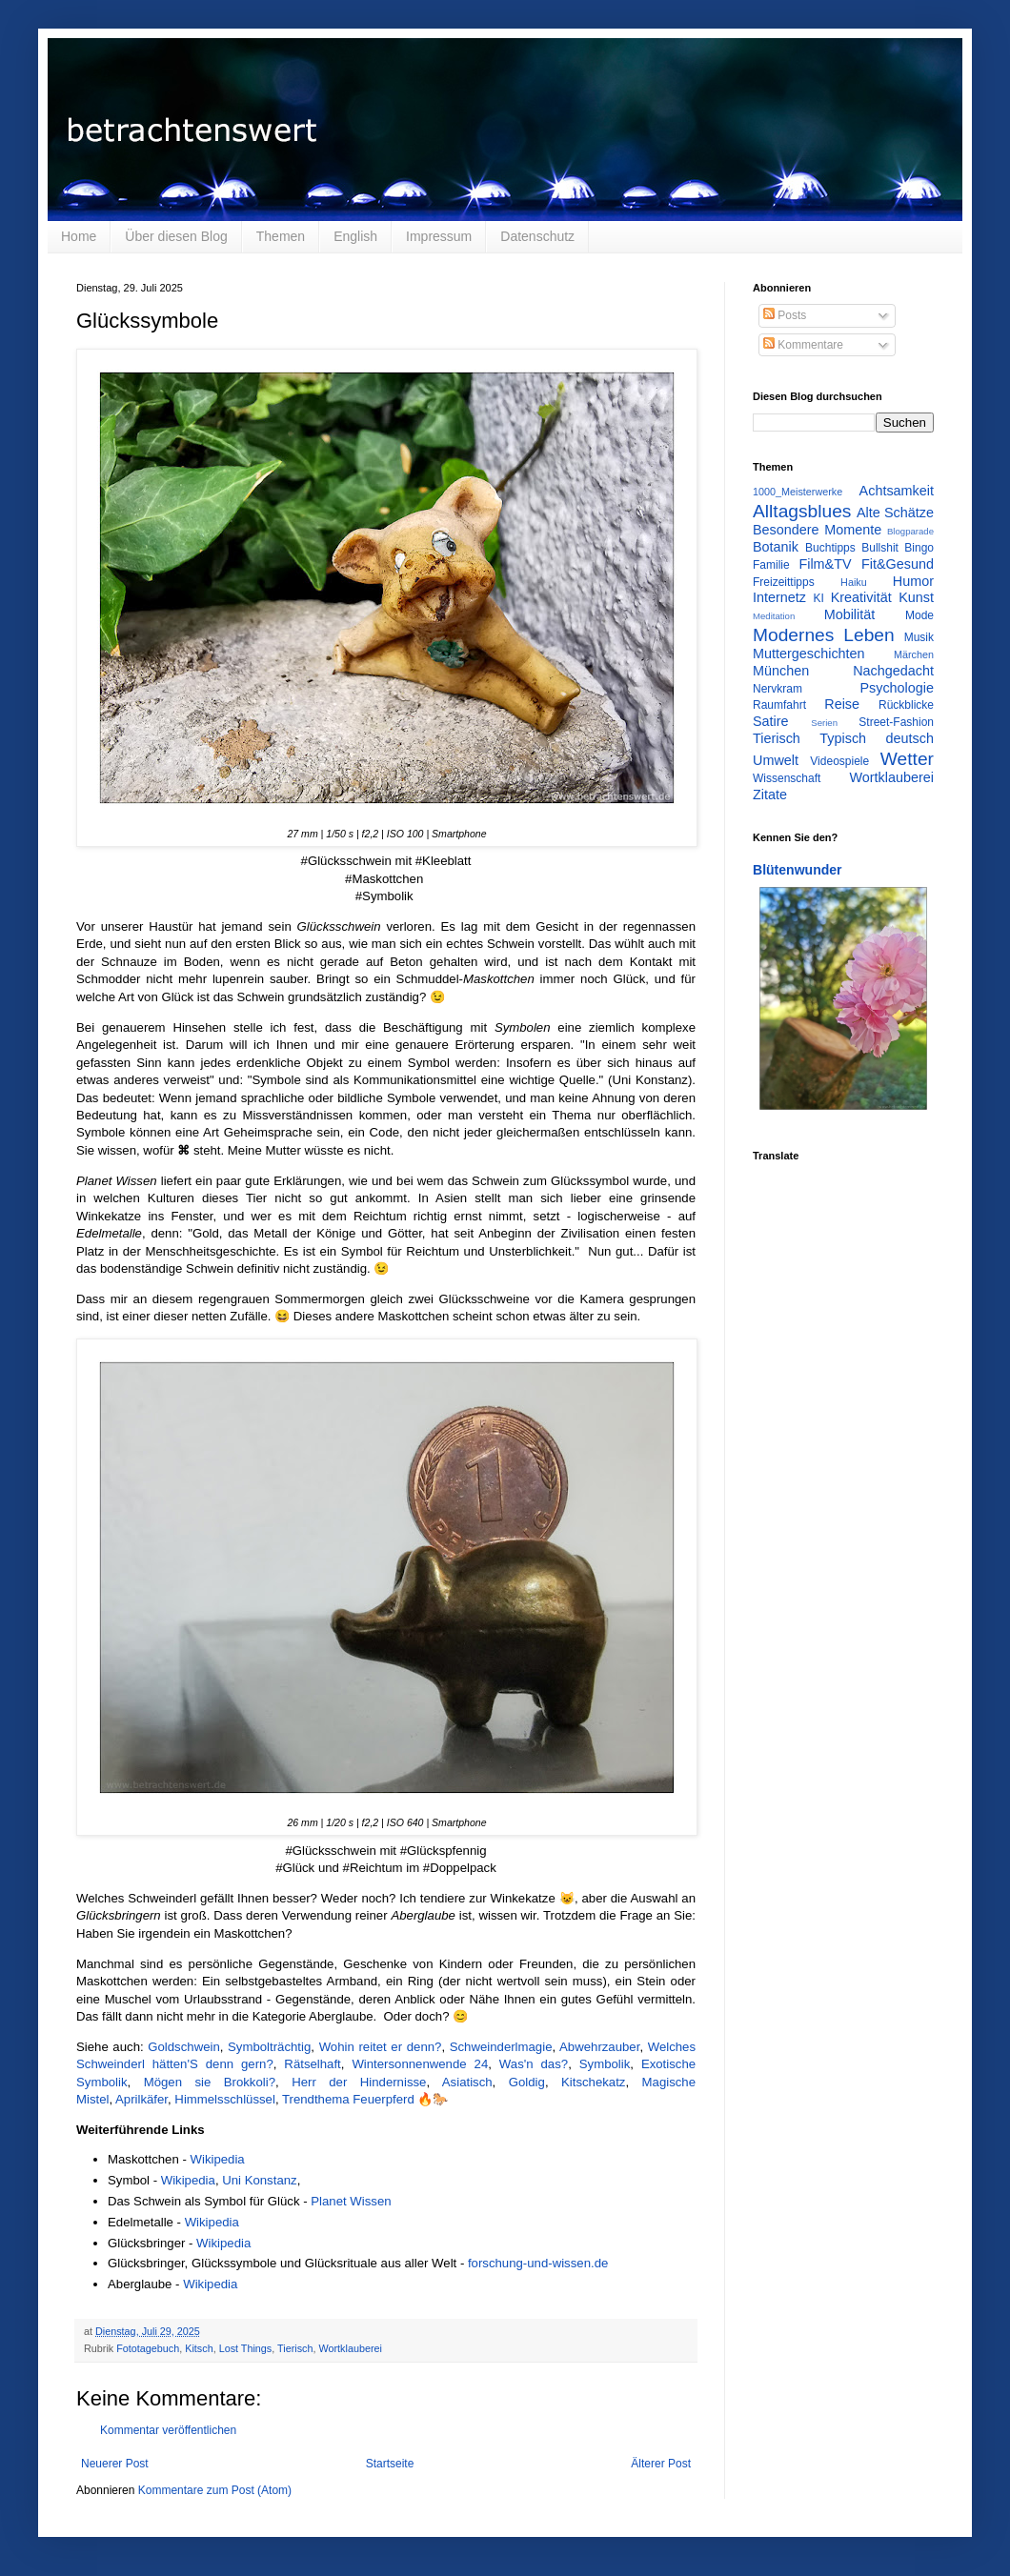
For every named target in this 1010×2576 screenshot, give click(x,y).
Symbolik (605, 2064)
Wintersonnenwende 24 (420, 2064)
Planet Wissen (351, 2201)
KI (819, 598)
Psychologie (896, 687)
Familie (771, 565)
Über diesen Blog (176, 236)
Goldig (527, 2082)
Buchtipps (830, 547)
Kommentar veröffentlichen (168, 2430)
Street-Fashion (896, 722)
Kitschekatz (593, 2082)
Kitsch (198, 2348)
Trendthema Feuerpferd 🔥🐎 (365, 2099)
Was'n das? (533, 2064)
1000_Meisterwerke (797, 491)
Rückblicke (906, 705)
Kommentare (803, 345)
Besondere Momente (817, 529)
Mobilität (850, 614)
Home (78, 236)
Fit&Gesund (897, 564)
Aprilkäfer (141, 2099)
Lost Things (246, 2348)
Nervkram (777, 688)
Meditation (774, 616)
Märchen (914, 654)
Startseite (390, 2463)
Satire (771, 721)
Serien (824, 722)
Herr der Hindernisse (359, 2082)
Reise (841, 704)
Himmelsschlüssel (224, 2099)
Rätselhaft (312, 2064)
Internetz (779, 597)
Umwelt (775, 760)
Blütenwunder (797, 869)
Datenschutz (537, 236)
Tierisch (295, 2348)
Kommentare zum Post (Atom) (215, 2490)
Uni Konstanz (259, 2180)
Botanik (775, 546)
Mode (919, 615)
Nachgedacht (893, 670)
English (355, 236)
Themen (280, 236)
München (781, 670)
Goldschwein (184, 2047)
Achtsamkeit (896, 490)
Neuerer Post (115, 2463)
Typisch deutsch (876, 738)
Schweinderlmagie (501, 2047)
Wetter (907, 759)
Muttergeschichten (809, 653)
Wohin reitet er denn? (380, 2047)
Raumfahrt (779, 705)
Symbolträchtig (269, 2047)
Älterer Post (661, 2463)
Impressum (439, 236)
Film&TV (824, 564)
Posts (784, 315)
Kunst (916, 597)
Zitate (770, 794)
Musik (919, 637)
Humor (913, 581)
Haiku (853, 582)
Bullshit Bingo (897, 547)
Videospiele (839, 761)
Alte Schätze (895, 512)
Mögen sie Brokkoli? (209, 2082)
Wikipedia (218, 2159)
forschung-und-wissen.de (538, 2263)
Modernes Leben (824, 635)
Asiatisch (467, 2082)
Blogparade (910, 531)
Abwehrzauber (599, 2047)
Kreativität (861, 597)
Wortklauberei (349, 2348)
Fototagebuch (147, 2348)
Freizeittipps (784, 582)
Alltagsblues (802, 511)
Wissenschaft (786, 778)
